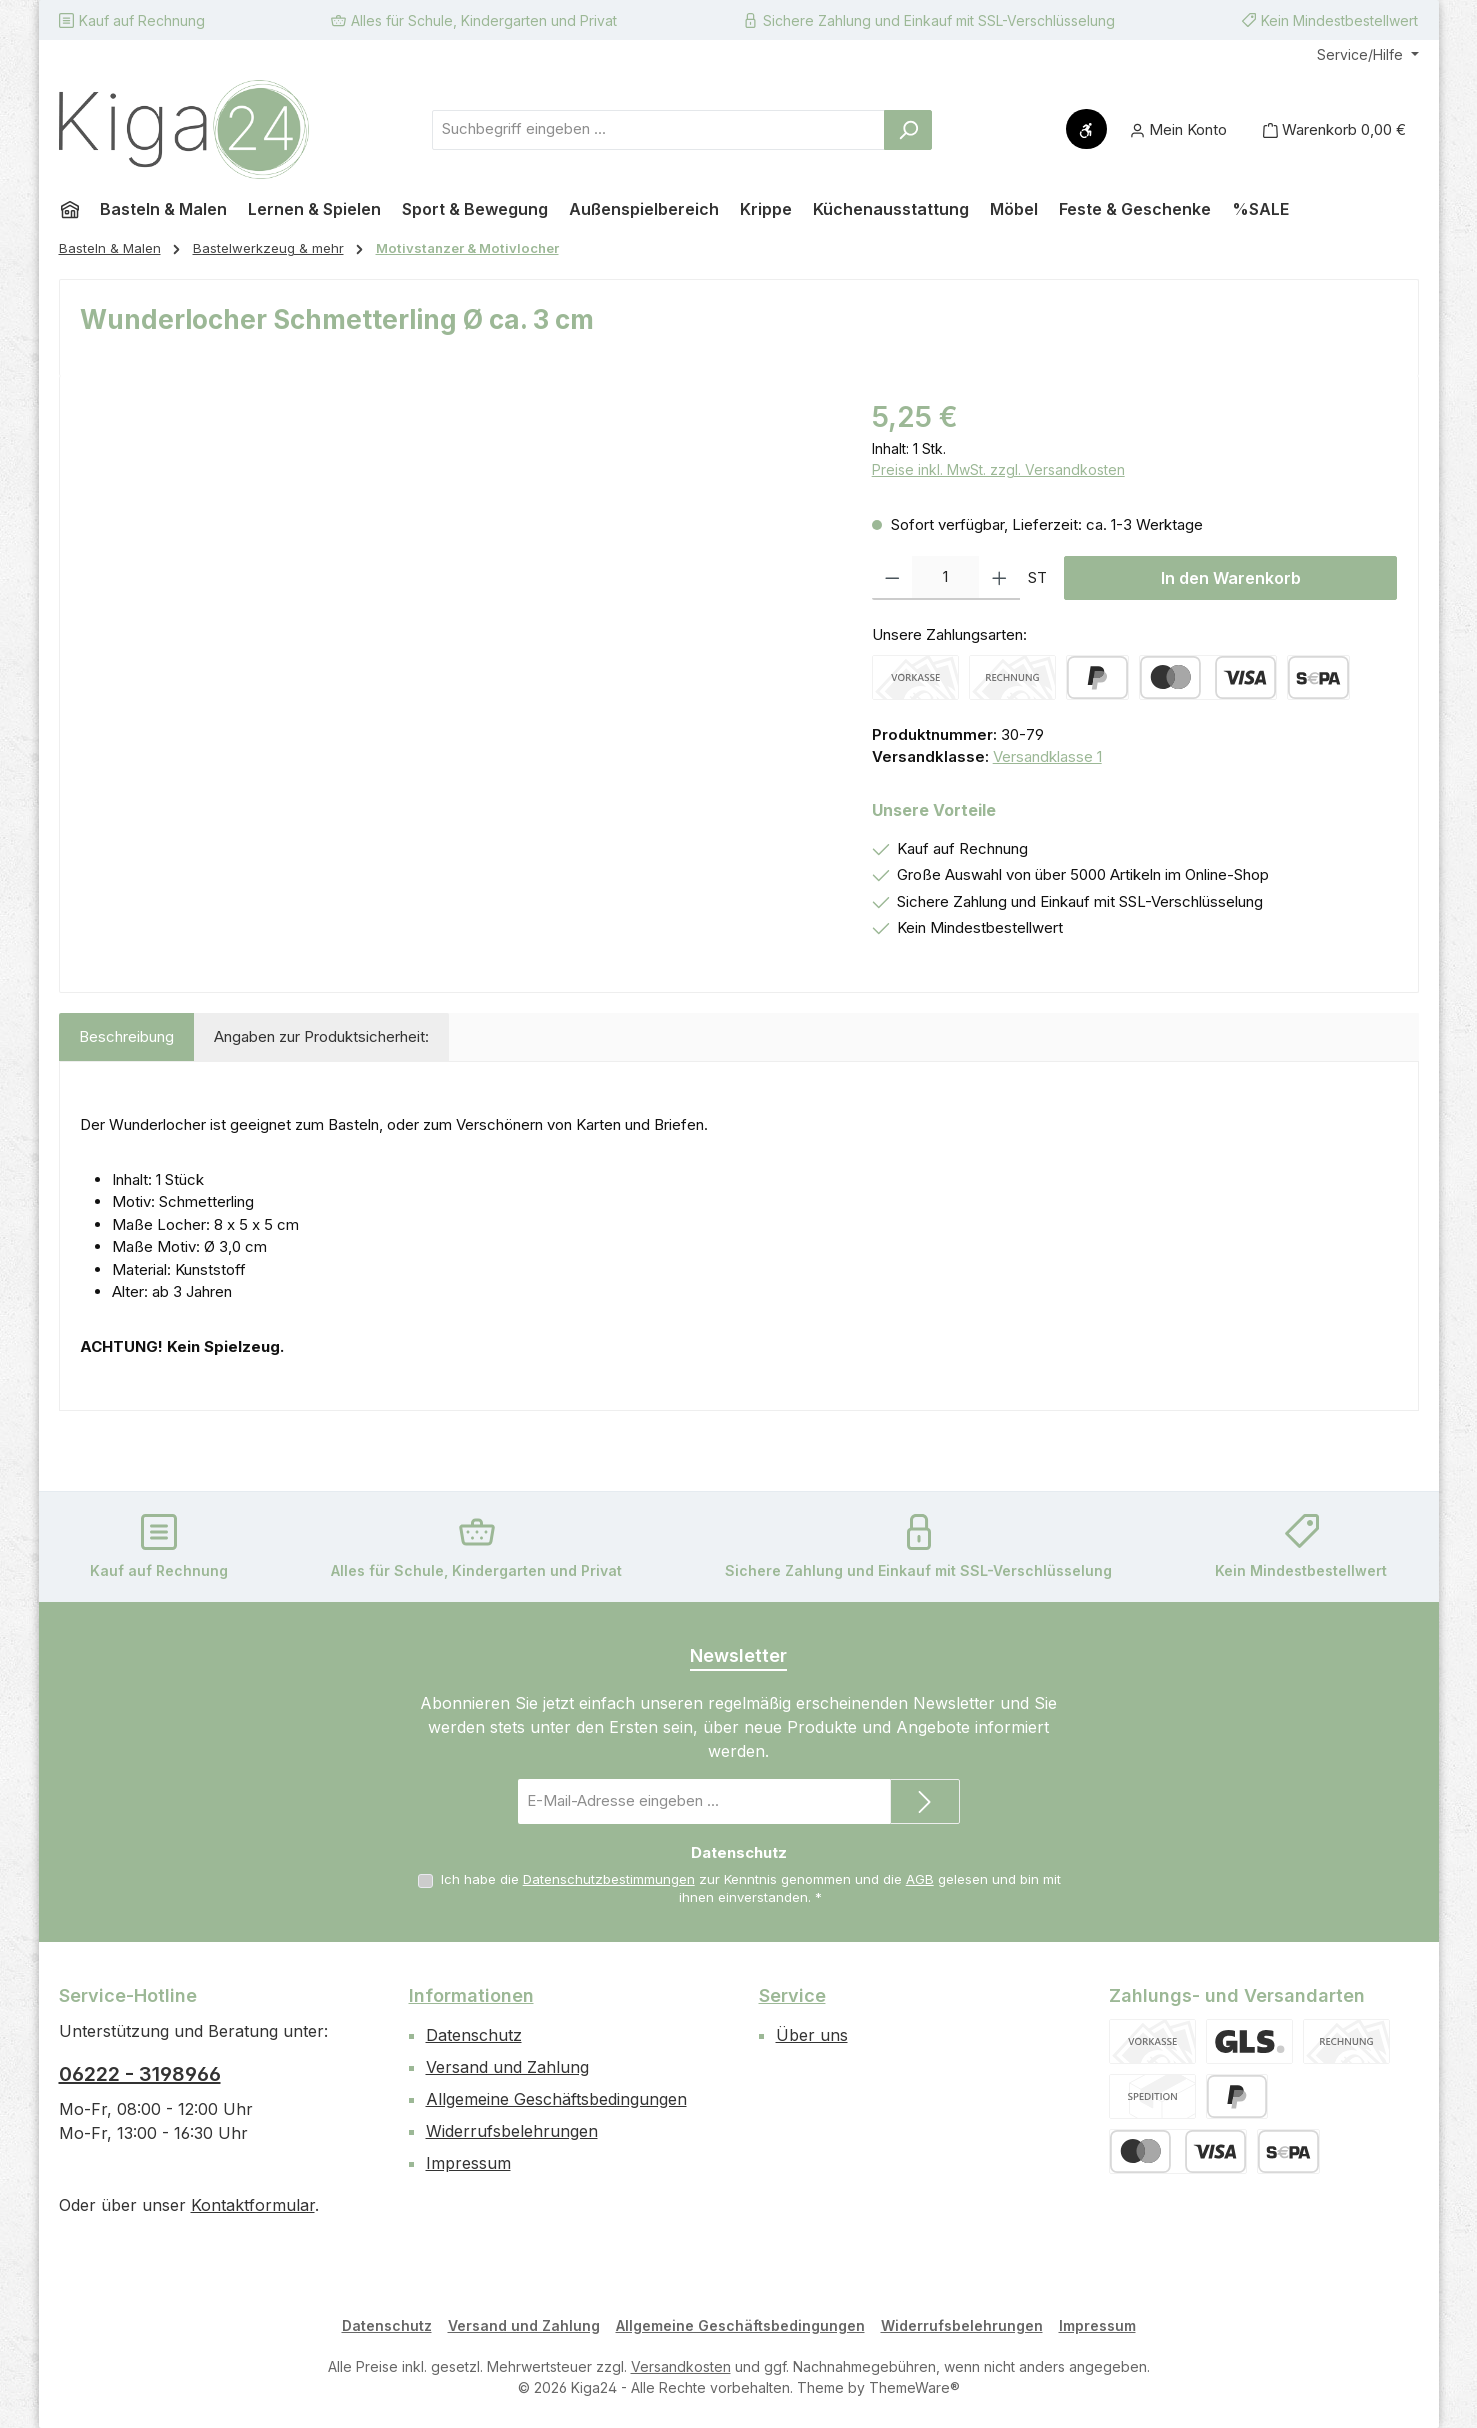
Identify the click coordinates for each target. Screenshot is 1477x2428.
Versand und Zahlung (507, 2067)
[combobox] (658, 130)
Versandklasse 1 (1047, 756)
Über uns (812, 2035)
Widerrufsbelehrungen (512, 2131)
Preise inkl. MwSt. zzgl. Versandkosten (998, 469)
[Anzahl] (945, 578)
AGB (920, 1879)
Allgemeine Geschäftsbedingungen (556, 2099)
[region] (456, 611)
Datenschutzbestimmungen (609, 1879)
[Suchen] (908, 130)
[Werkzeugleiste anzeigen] (1086, 129)
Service (792, 1995)
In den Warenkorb (1231, 578)
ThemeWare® (914, 2387)
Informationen (471, 1995)
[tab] (126, 1037)
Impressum (468, 2163)
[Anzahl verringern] (892, 578)
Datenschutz (474, 2035)
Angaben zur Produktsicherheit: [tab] (321, 1036)
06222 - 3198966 (140, 2074)
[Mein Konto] (1178, 129)
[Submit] (925, 1801)
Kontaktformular (253, 2205)
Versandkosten (681, 2366)
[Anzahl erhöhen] (999, 578)
